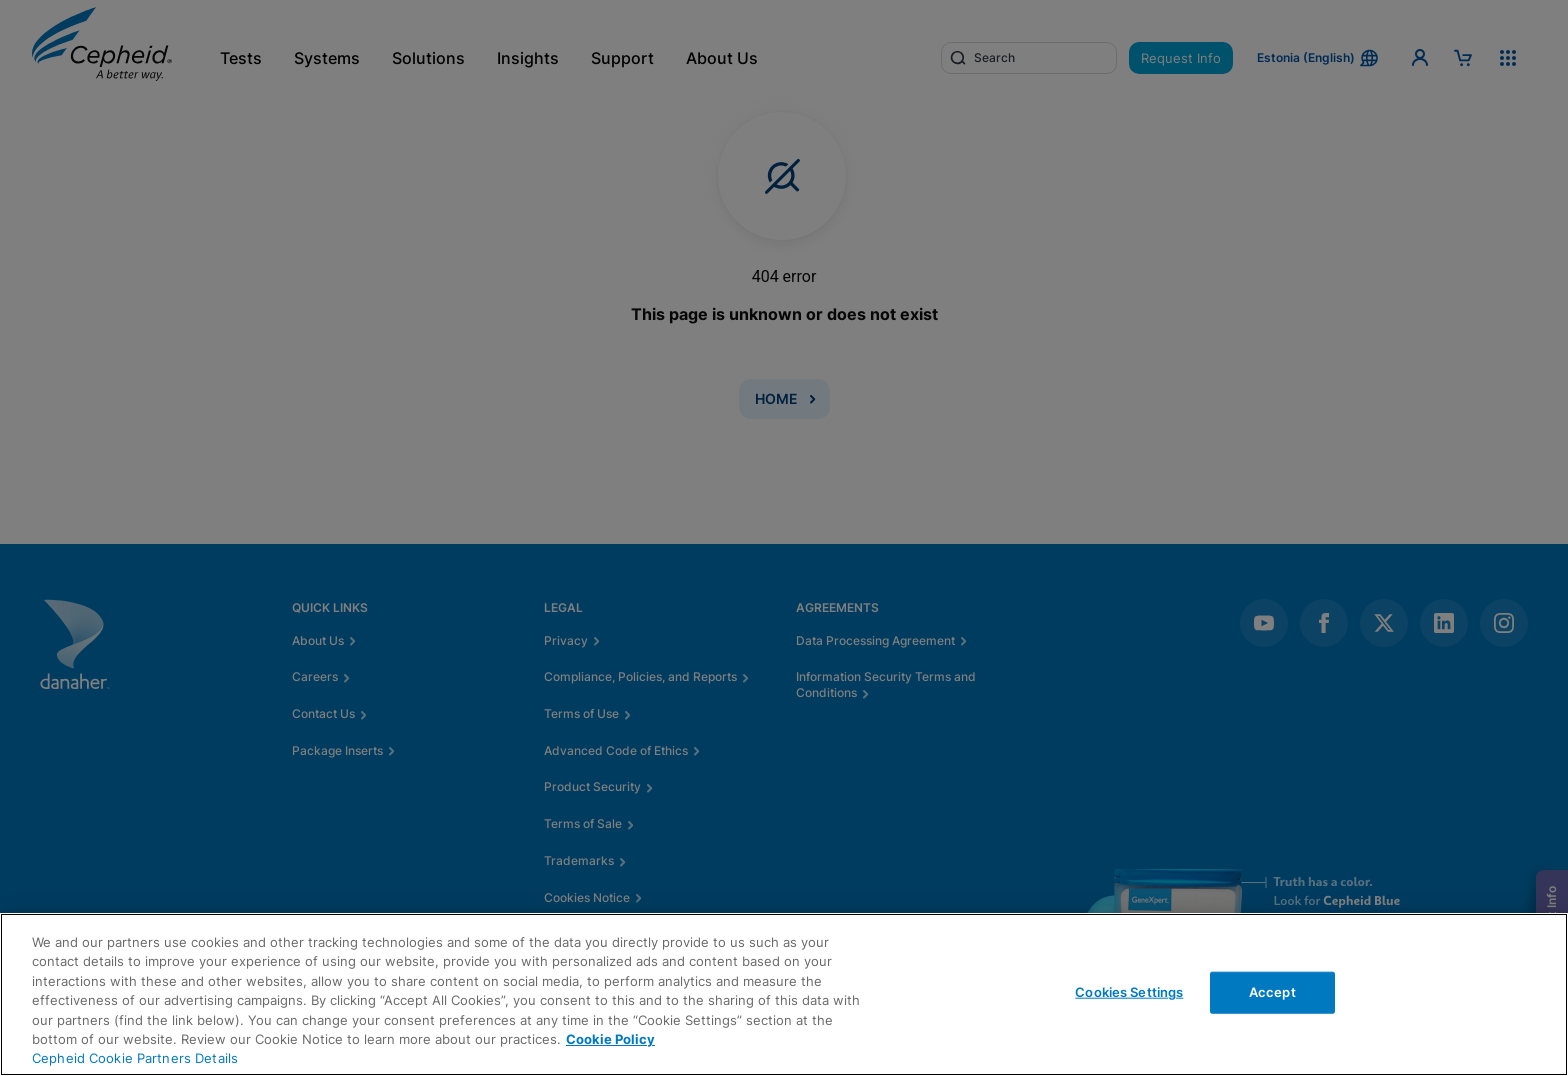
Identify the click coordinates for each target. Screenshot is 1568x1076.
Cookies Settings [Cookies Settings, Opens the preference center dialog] (1129, 992)
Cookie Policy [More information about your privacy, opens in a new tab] (610, 1039)
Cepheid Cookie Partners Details (135, 1058)
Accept (1272, 992)
